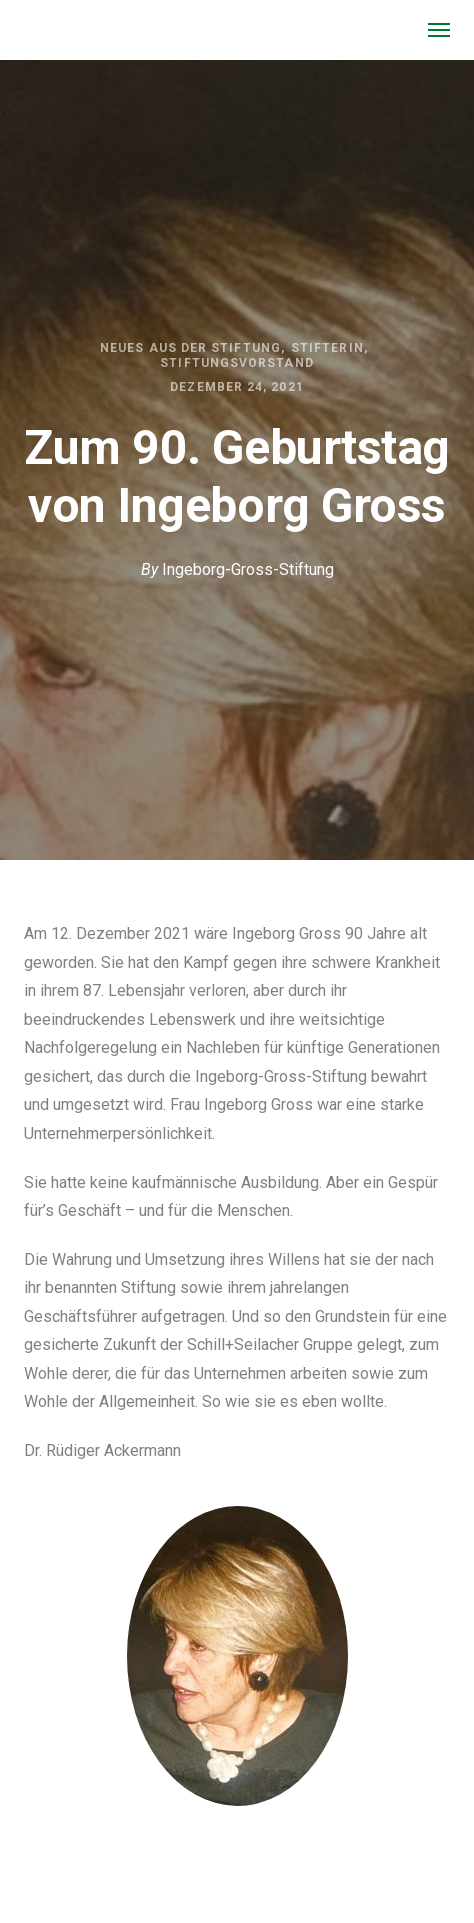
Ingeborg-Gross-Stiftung (248, 569)
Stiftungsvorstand (236, 363)
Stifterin (327, 348)
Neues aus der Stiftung (190, 348)
